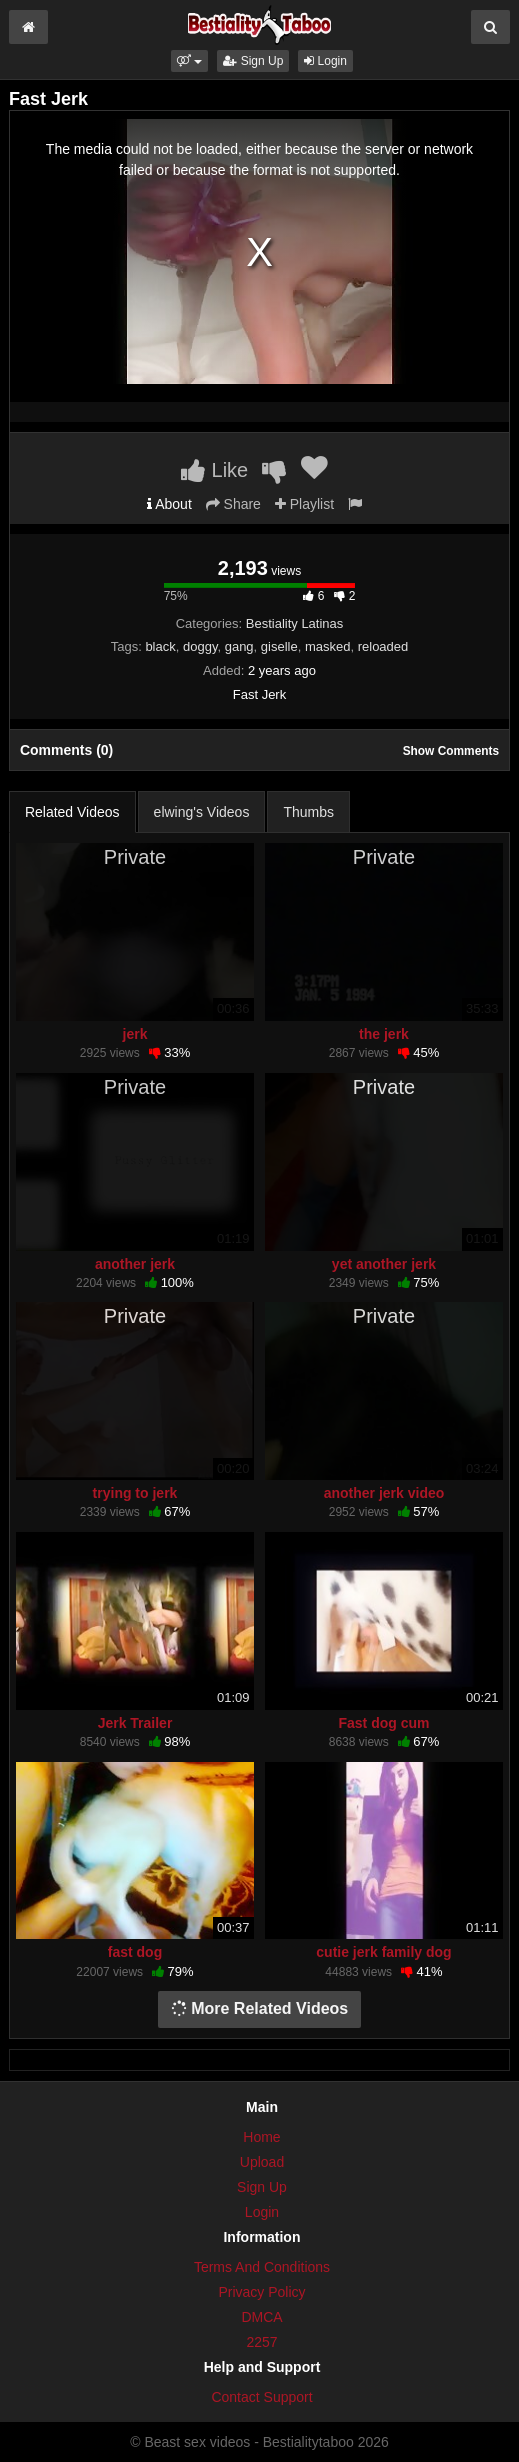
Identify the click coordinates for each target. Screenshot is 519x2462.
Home (261, 2137)
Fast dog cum (383, 1723)
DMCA (261, 2317)
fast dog (135, 1952)
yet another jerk (384, 1264)
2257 (261, 2342)
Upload (262, 2162)
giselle (279, 646)
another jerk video (384, 1493)
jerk (135, 1034)
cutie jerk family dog (383, 1952)
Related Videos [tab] (72, 812)
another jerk (135, 1264)
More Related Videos (260, 2008)
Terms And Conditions (262, 2267)
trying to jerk (135, 1493)
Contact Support (261, 2397)
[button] (189, 61)
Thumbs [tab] (308, 812)
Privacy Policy (261, 2292)
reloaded (383, 646)
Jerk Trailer (135, 1723)
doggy (200, 646)
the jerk (384, 1034)
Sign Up (253, 61)
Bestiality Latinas (295, 623)
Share (233, 504)
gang (239, 646)
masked (328, 646)
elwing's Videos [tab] (202, 812)
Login (325, 61)
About (169, 504)
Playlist (304, 504)
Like (214, 470)
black (160, 646)
